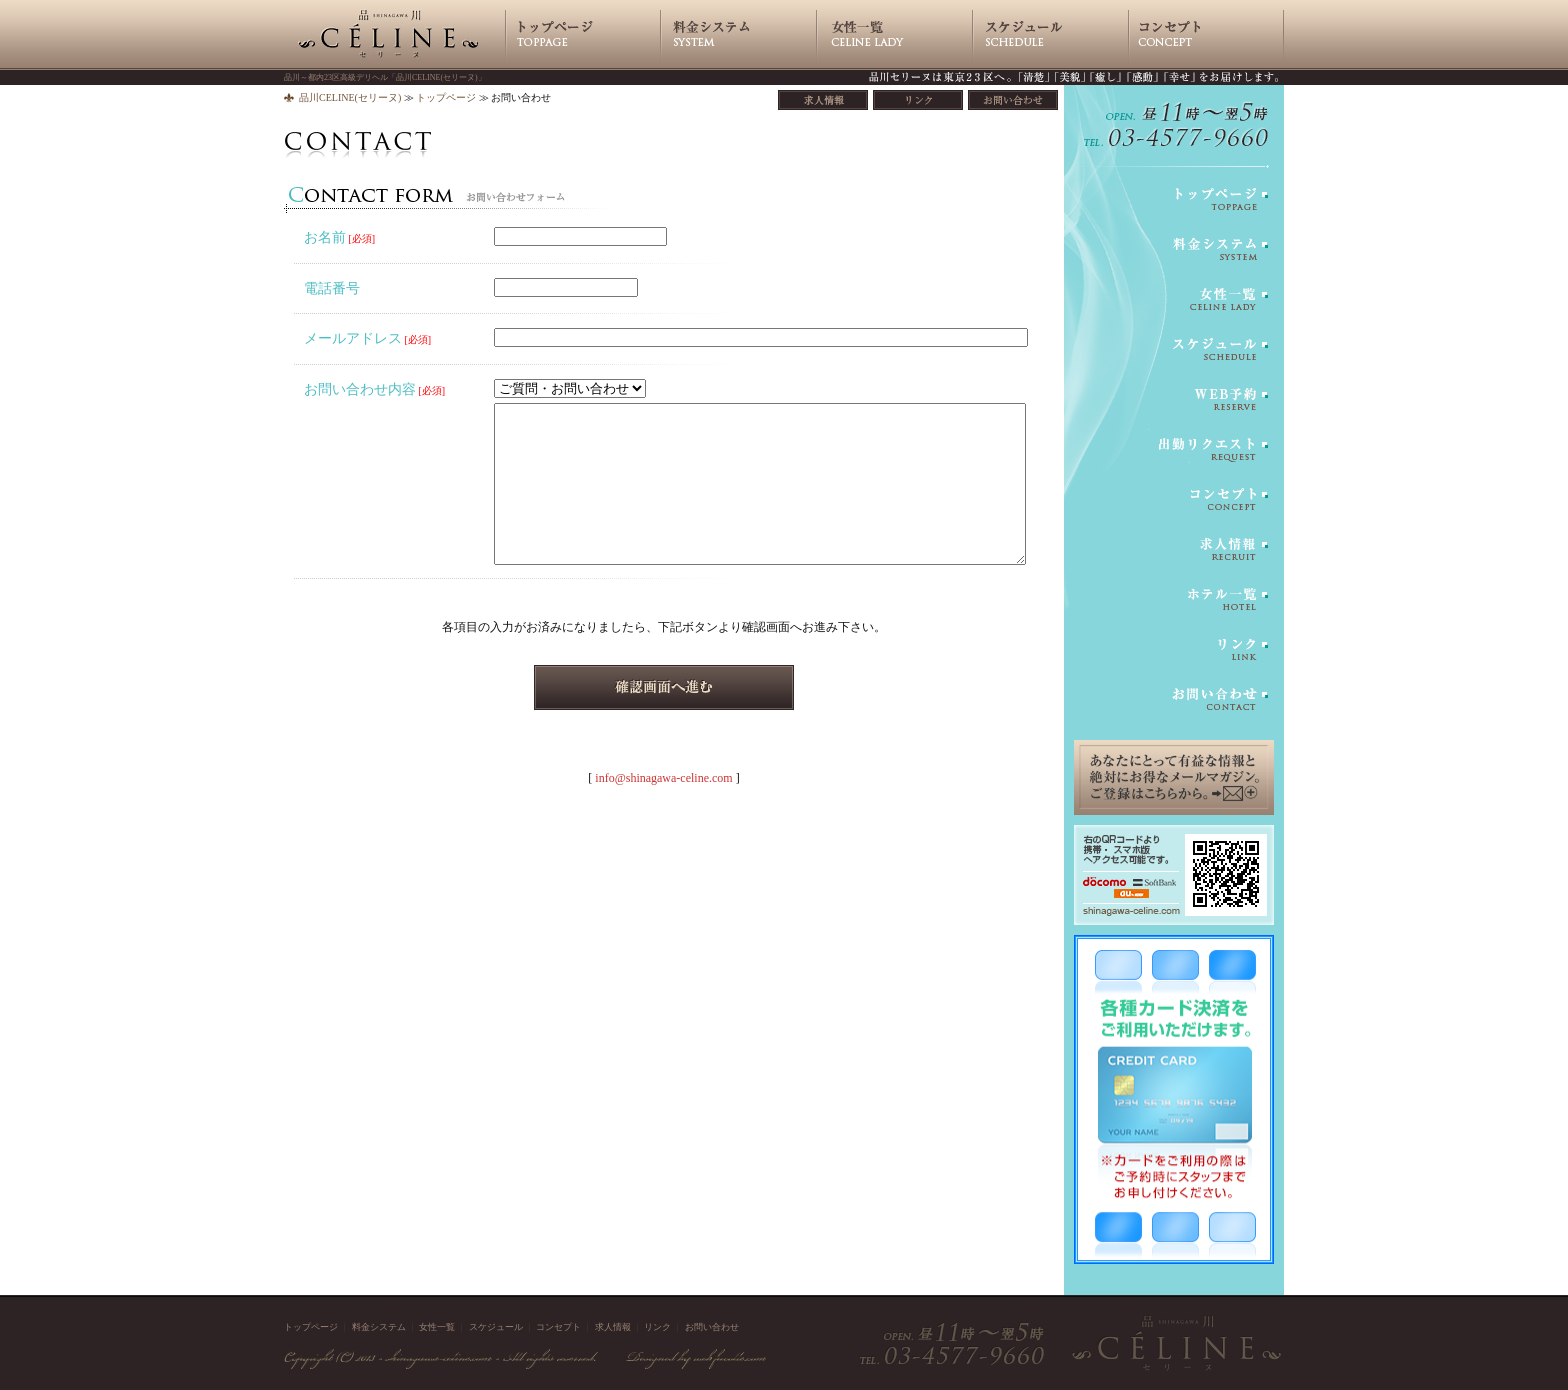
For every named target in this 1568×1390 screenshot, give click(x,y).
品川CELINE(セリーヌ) (350, 97)
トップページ (446, 97)
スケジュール (496, 1327)
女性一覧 (437, 1327)
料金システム (379, 1327)
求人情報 (613, 1327)
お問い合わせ (712, 1327)
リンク (657, 1327)
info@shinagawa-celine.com (663, 778)
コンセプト (558, 1327)
